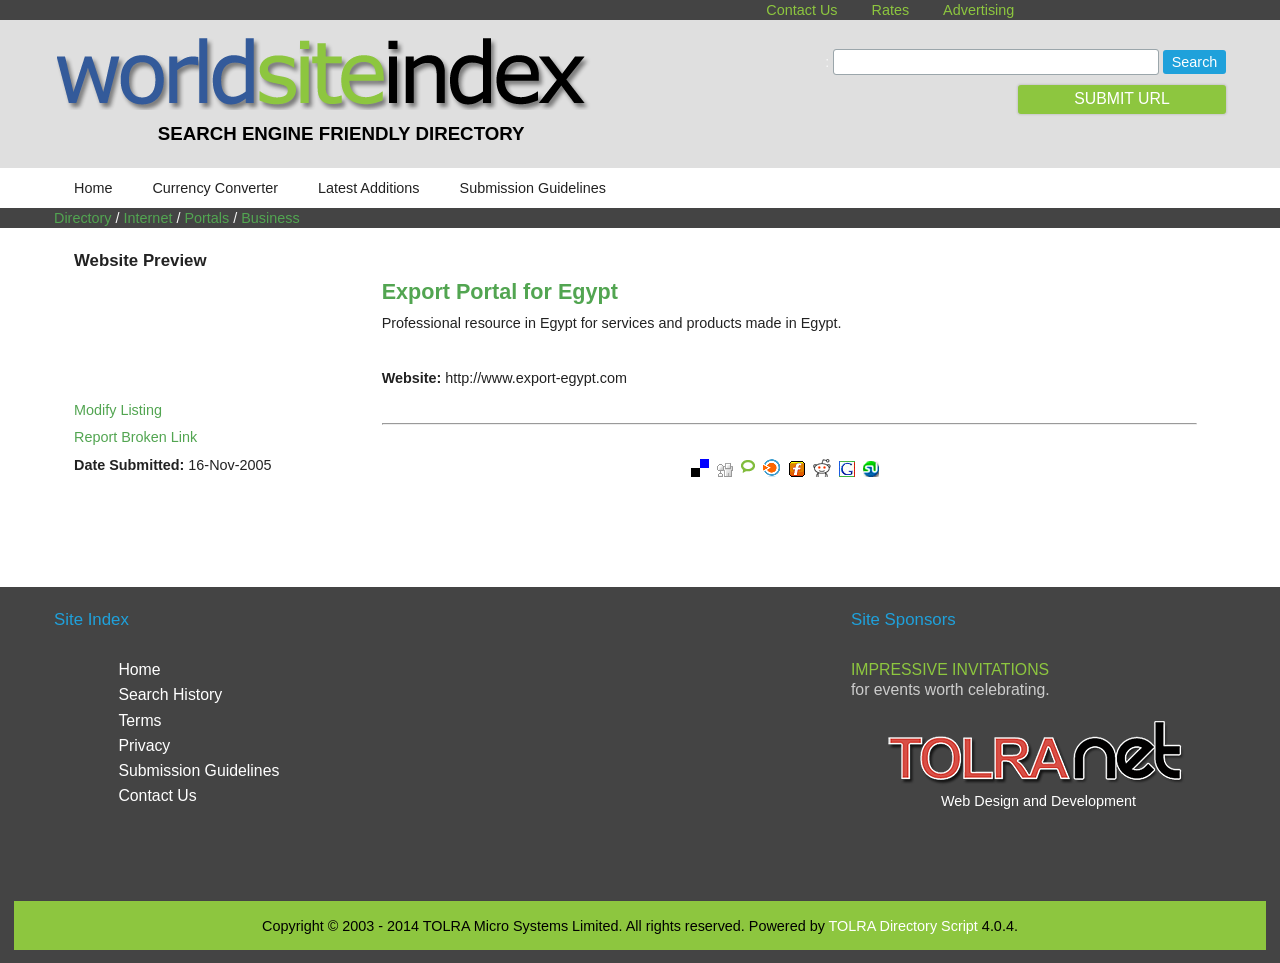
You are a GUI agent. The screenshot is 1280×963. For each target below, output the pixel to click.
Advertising (978, 10)
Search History (170, 694)
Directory (83, 218)
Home (93, 188)
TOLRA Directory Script (903, 926)
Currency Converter (215, 188)
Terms (139, 720)
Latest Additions (369, 188)
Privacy (144, 745)
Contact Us (801, 10)
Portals (206, 218)
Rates (891, 10)
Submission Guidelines (533, 188)
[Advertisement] (640, 742)
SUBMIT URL (1122, 98)
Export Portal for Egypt (500, 291)
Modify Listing (118, 410)
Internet (148, 218)
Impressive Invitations (950, 669)
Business (270, 218)
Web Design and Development (1038, 801)
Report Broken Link (135, 437)
